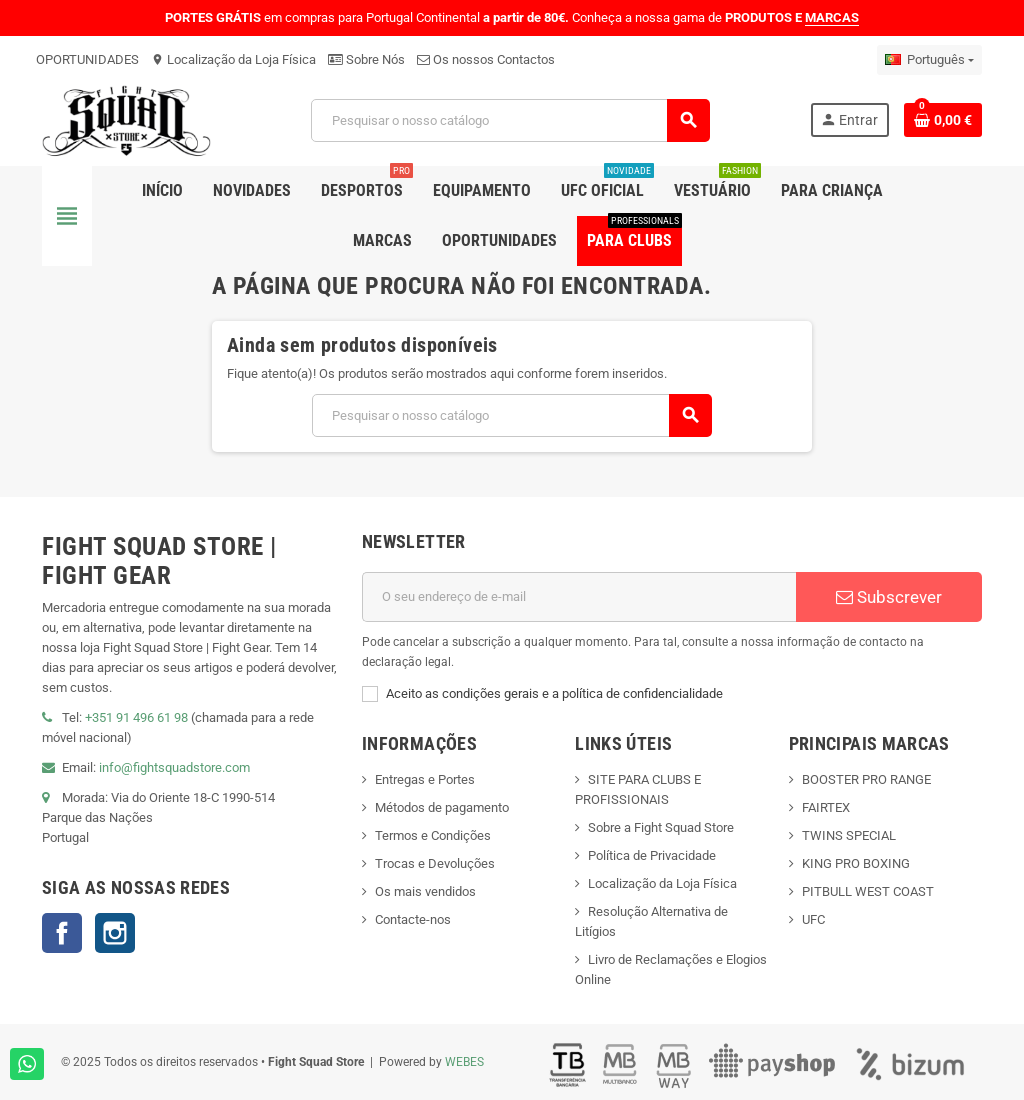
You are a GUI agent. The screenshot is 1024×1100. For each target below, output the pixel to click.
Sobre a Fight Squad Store (661, 827)
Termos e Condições (433, 835)
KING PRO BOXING (856, 863)
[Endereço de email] (579, 597)
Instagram (115, 933)
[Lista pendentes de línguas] (929, 60)
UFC (813, 919)
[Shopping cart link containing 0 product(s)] (943, 120)
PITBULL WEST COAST (868, 891)
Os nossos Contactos (486, 59)
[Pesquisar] (510, 120)
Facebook (62, 933)
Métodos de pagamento (442, 807)
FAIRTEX (826, 807)
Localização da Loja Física (233, 59)
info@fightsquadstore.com (174, 767)
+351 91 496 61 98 (136, 717)
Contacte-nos (413, 919)
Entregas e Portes (425, 779)
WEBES (464, 1062)
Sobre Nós (366, 59)
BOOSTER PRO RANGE (866, 779)
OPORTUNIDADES (87, 59)
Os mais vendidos (425, 891)
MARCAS (832, 17)
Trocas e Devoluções (435, 863)
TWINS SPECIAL (849, 835)
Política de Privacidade (652, 855)
